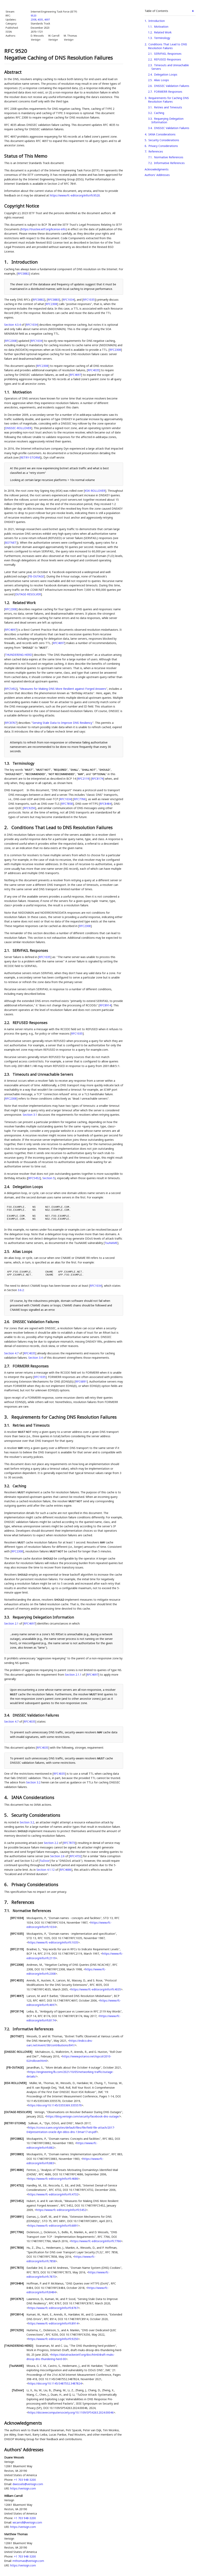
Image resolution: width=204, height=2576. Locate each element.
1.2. (7, 602)
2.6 (150, 86)
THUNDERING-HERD (18, 655)
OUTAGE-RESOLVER (28, 594)
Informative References (169, 163)
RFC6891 (81, 1381)
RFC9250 (29, 808)
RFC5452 (11, 689)
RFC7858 (67, 804)
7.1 (150, 157)
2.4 (150, 74)
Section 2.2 (51, 1843)
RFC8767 (11, 723)
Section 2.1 (11, 1623)
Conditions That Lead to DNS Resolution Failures (167, 46)
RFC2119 (83, 778)
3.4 (150, 128)
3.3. (7, 1617)
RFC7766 (79, 799)
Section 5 (48, 1178)
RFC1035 (89, 299)
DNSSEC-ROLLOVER (18, 428)
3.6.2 (21, 1290)
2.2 (150, 59)
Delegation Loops (165, 74)
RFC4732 (75, 1856)
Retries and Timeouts (168, 107)
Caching (159, 113)
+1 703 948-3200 (25, 2480)
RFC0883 (53, 299)
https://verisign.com (23, 2488)
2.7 (150, 91)
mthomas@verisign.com (28, 2561)
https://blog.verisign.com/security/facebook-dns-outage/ (83, 2116)
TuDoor (45, 1861)
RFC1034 (68, 299)
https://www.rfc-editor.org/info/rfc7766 (96, 2241)
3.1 (150, 107)
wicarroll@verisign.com (27, 2522)
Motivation (161, 26)
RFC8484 (105, 804)
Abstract (13, 72)
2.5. (7, 1251)
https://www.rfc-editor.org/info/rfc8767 (53, 2308)
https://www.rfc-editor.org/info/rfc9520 (75, 195)
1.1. (7, 392)
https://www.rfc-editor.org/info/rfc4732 (53, 2194)
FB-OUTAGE (36, 576)
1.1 (150, 26)
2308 (33, 19)
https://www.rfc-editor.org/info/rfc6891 (53, 2225)
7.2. (7, 2029)
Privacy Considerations (163, 146)
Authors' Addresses (157, 175)
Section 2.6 (57, 1856)
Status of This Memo (25, 156)
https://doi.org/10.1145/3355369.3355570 (55, 2105)
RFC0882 (23, 273)
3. (6, 1417)
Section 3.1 (30, 1114)
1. (6, 262)
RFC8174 (97, 778)
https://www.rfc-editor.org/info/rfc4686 (53, 2179)
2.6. (7, 1321)
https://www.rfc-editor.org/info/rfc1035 (53, 1942)
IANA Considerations (162, 134)
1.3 (150, 38)
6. (6, 1884)
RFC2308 (51, 304)
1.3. (7, 763)
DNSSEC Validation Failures (171, 86)
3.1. (7, 1425)
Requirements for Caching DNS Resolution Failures (168, 99)
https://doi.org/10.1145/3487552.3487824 (55, 2383)
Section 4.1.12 (45, 1870)
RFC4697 (75, 375)
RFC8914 (105, 1005)
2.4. (7, 1186)
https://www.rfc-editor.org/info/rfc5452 (61, 2210)
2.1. (7, 950)
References (155, 151)
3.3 (150, 118)
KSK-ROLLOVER (95, 491)
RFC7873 (69, 1843)
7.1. (7, 1910)
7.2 (150, 163)
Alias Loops (161, 80)
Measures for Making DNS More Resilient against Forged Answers (63, 689)
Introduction (156, 21)
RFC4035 (93, 370)
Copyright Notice (21, 206)
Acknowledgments (157, 169)
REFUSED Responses (167, 59)
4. (6, 1797)
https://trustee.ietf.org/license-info (43, 229)
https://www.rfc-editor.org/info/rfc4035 (96, 1989)
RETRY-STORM (30, 457)
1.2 (150, 32)
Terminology (162, 38)
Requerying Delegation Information (167, 120)
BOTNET (11, 542)
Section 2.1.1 (73, 1674)
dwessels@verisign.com (28, 2484)
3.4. (7, 1715)
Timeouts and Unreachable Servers (170, 67)
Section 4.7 (11, 1353)
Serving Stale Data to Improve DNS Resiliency (62, 723)
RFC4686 (65, 1870)
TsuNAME (111, 1243)
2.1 (150, 53)
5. (6, 1815)
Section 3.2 (33, 1782)
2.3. (7, 1074)
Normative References (168, 157)
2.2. (7, 1022)
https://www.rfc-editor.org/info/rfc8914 (53, 2323)
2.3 (150, 65)
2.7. (7, 1366)
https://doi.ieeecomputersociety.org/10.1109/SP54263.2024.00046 (71, 2412)
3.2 (150, 113)
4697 (47, 19)
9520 (33, 15)
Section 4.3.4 (12, 324)
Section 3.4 (35, 1357)
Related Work (163, 32)
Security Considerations (163, 140)
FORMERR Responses (168, 91)
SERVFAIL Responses (167, 53)
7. (6, 1902)
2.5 (150, 80)
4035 (40, 19)
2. (6, 827)
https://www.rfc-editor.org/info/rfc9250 (53, 2339)
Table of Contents (156, 11)
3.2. (7, 1486)
